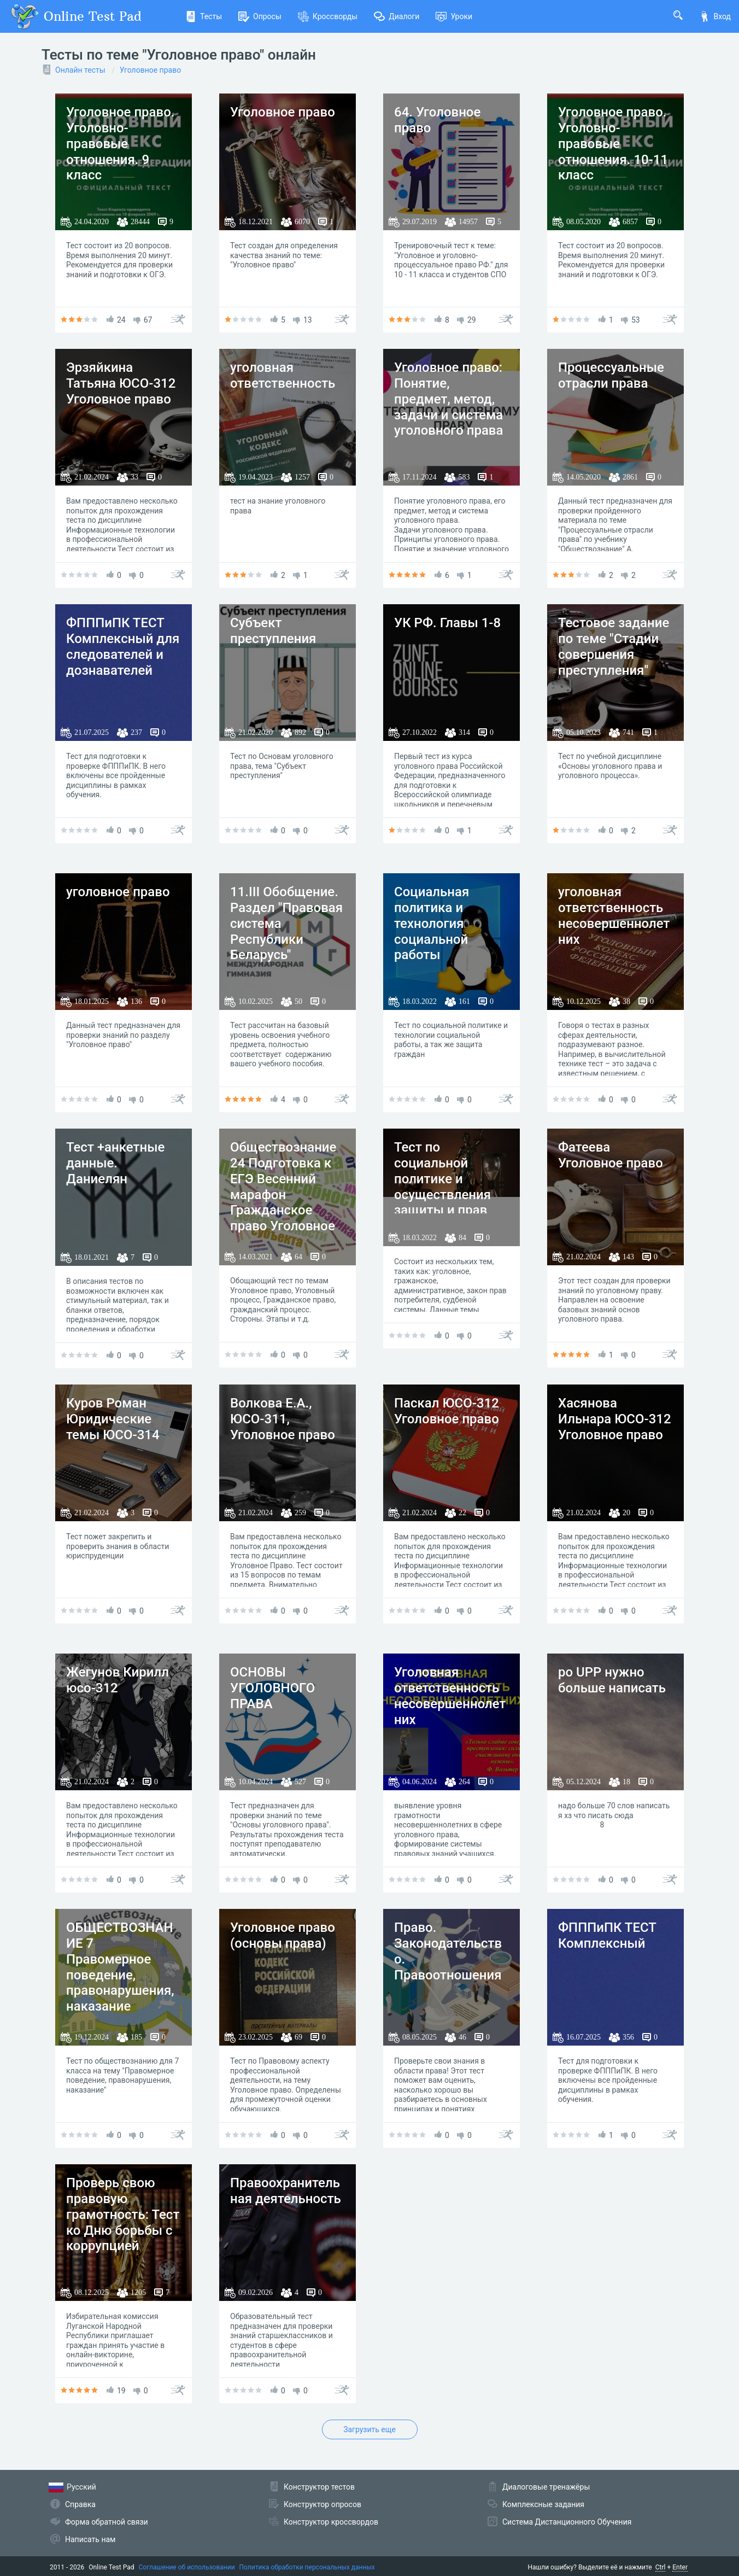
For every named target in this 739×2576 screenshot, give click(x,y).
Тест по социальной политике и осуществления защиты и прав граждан (442, 1187)
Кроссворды (327, 16)
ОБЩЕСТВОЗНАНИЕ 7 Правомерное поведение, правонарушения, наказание (120, 1967)
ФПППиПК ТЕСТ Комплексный (607, 1935)
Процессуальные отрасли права (611, 375)
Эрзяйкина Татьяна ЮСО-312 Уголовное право (120, 383)
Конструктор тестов (319, 2486)
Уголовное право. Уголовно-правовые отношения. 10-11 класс (613, 143)
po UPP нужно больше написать (612, 1680)
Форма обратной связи (106, 2521)
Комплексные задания (543, 2504)
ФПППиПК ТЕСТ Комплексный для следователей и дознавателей (122, 646)
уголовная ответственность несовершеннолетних (614, 915)
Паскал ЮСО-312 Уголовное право (446, 1411)
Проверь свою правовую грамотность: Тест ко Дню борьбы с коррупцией (122, 2214)
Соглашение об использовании (187, 2567)
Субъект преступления (273, 630)
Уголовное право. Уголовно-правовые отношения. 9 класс (120, 143)
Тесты (203, 16)
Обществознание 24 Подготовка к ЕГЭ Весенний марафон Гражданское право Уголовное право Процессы (283, 1194)
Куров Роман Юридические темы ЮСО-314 (113, 1418)
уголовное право (118, 891)
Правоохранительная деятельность (285, 2190)
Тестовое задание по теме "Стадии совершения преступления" (613, 646)
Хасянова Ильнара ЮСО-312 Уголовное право (614, 1418)
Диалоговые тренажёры (546, 2486)
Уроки (454, 16)
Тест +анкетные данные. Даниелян (115, 1163)
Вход (715, 16)
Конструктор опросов (322, 2504)
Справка (80, 2504)
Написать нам (90, 2539)
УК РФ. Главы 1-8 (447, 622)
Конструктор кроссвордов (331, 2521)
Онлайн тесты (80, 70)
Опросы (259, 16)
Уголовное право (150, 70)
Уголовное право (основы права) (282, 1935)
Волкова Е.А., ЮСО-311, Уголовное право (282, 1418)
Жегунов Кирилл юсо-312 (117, 1680)
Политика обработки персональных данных (307, 2567)
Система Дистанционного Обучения (566, 2521)
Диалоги (396, 16)
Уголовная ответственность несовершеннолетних (450, 1695)
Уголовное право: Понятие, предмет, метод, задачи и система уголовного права (448, 399)
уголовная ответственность (282, 375)
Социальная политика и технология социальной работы (431, 923)
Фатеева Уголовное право (610, 1155)
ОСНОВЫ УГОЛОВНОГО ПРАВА (272, 1688)
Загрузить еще (369, 2429)
